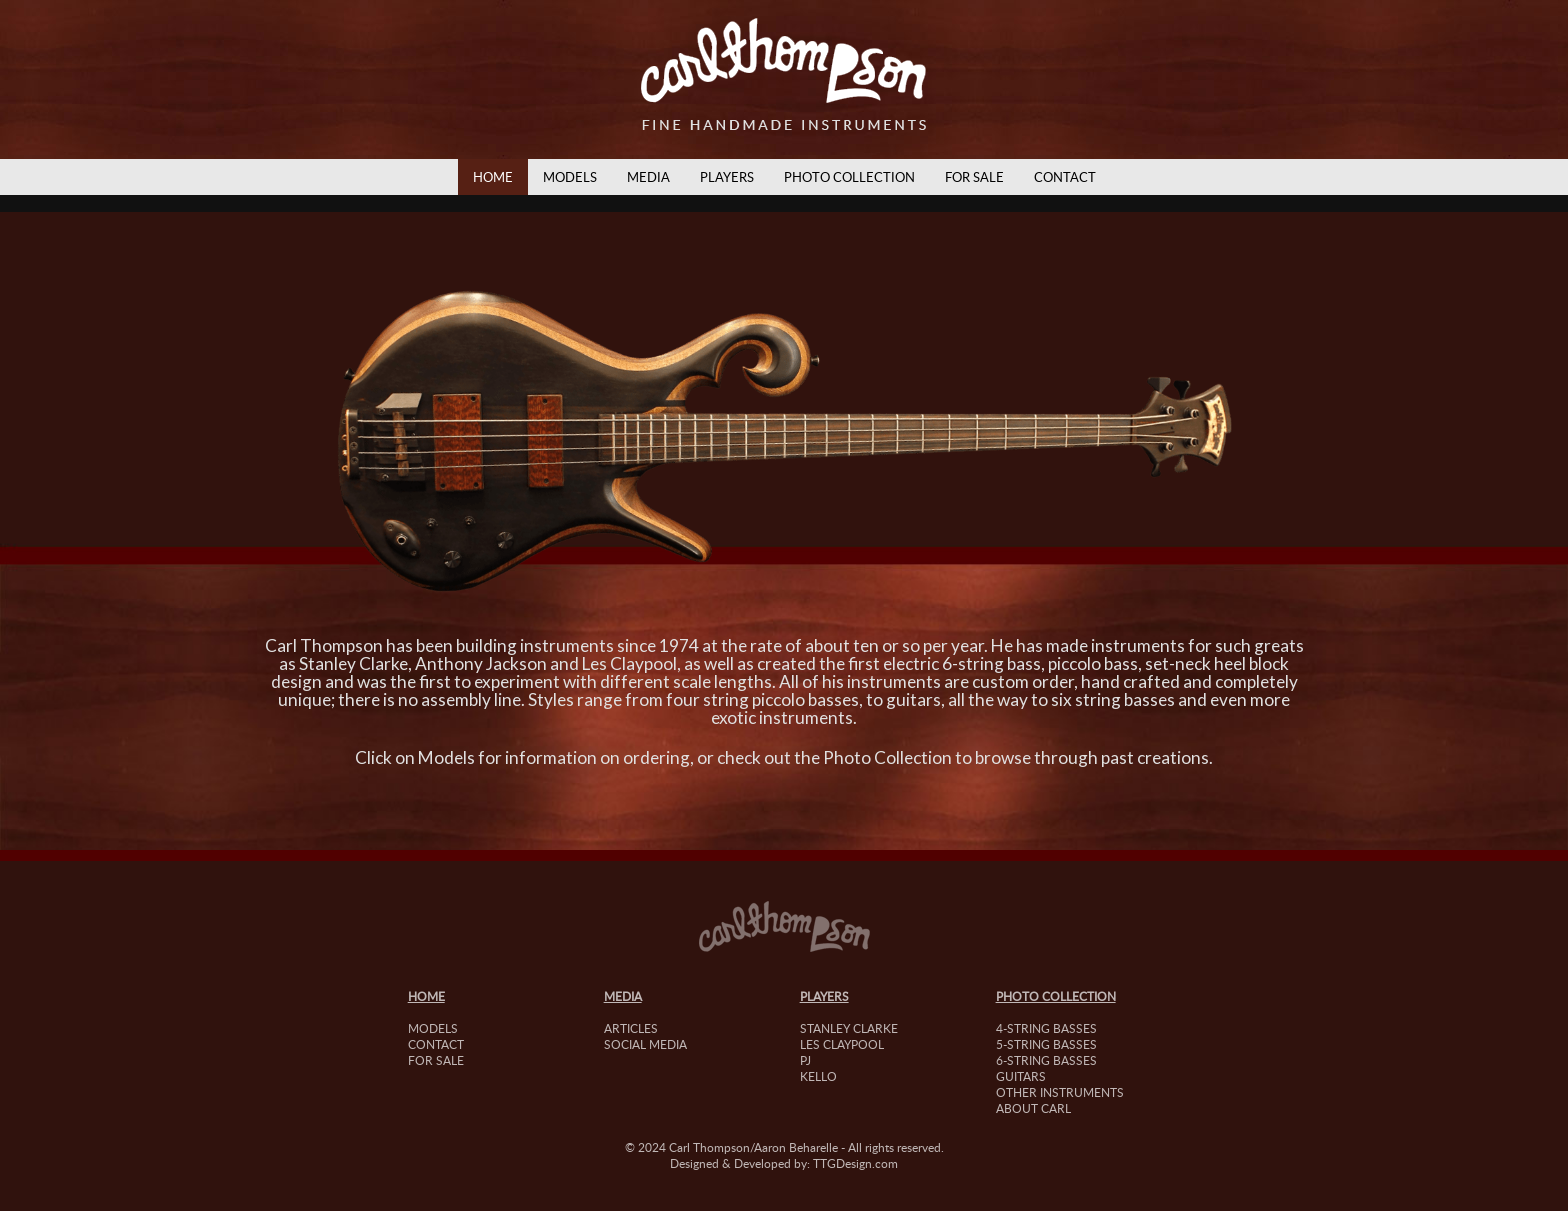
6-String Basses (1046, 1060)
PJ (805, 1060)
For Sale (974, 177)
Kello (818, 1076)
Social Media (645, 1044)
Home (493, 177)
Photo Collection (849, 177)
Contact (1065, 177)
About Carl (1033, 1108)
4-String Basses (1046, 1028)
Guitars (1021, 1076)
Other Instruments (1060, 1092)
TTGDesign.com (855, 1163)
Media (648, 177)
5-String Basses (1046, 1044)
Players (727, 177)
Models (570, 177)
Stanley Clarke (849, 1028)
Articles (631, 1028)
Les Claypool (842, 1044)
